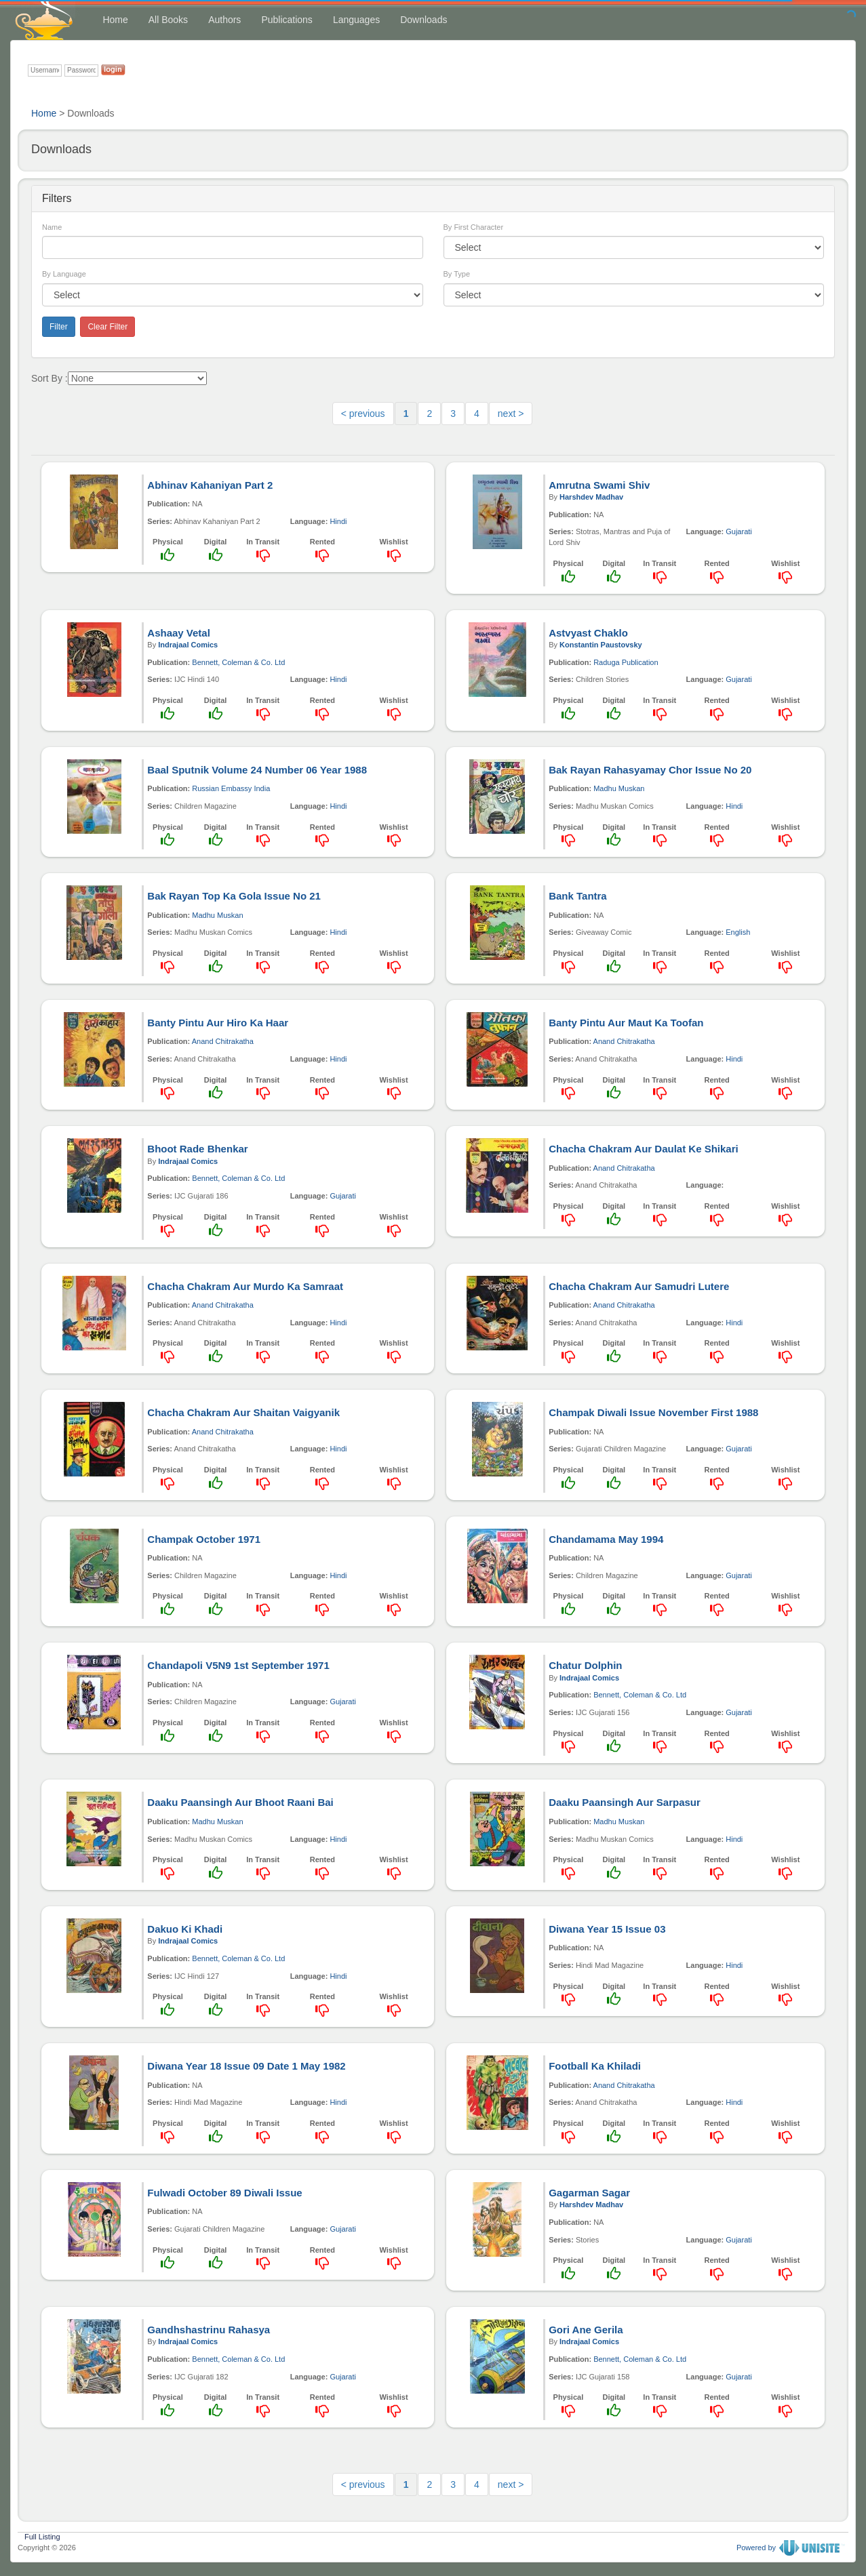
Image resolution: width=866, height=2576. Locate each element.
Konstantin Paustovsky (600, 645)
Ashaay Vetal (178, 633)
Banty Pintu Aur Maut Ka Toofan (626, 1022)
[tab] (433, 199)
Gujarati (739, 531)
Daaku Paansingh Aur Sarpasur (625, 1802)
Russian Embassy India (231, 788)
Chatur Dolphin (585, 1665)
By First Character (474, 227)
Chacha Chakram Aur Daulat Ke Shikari (644, 1148)
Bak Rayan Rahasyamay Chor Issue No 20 (650, 770)
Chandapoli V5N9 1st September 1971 (238, 1665)
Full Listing (42, 2535)
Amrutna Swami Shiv (599, 485)
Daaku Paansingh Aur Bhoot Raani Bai (240, 1802)
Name (52, 227)
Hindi (338, 521)
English (738, 932)
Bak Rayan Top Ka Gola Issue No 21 (234, 896)
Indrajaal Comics (188, 645)
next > (511, 413)
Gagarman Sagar (589, 2192)
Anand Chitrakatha (223, 1041)
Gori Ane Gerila (586, 2329)
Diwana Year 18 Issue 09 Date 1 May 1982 (246, 2066)
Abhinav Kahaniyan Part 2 (210, 485)
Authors (224, 19)
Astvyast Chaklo (588, 633)
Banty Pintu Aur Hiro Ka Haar (217, 1022)
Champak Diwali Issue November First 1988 (653, 1412)
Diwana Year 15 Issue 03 (607, 1929)
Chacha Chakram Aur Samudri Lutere (639, 1286)
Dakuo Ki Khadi (184, 1929)
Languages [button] (356, 19)
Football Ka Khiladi (595, 2066)
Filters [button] (57, 198)
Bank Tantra (578, 896)
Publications (287, 19)
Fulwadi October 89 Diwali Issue (224, 2192)
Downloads (423, 19)
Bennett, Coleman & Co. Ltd (238, 662)
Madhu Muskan (618, 788)
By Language (64, 274)
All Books (168, 19)
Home (114, 19)
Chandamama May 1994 (606, 1539)
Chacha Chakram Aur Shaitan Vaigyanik (243, 1412)
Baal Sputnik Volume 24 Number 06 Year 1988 (257, 770)
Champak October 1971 (203, 1539)
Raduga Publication (625, 662)
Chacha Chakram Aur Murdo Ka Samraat (245, 1286)
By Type (457, 274)
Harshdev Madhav (591, 497)
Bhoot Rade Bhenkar (197, 1148)
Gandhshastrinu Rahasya (208, 2329)
